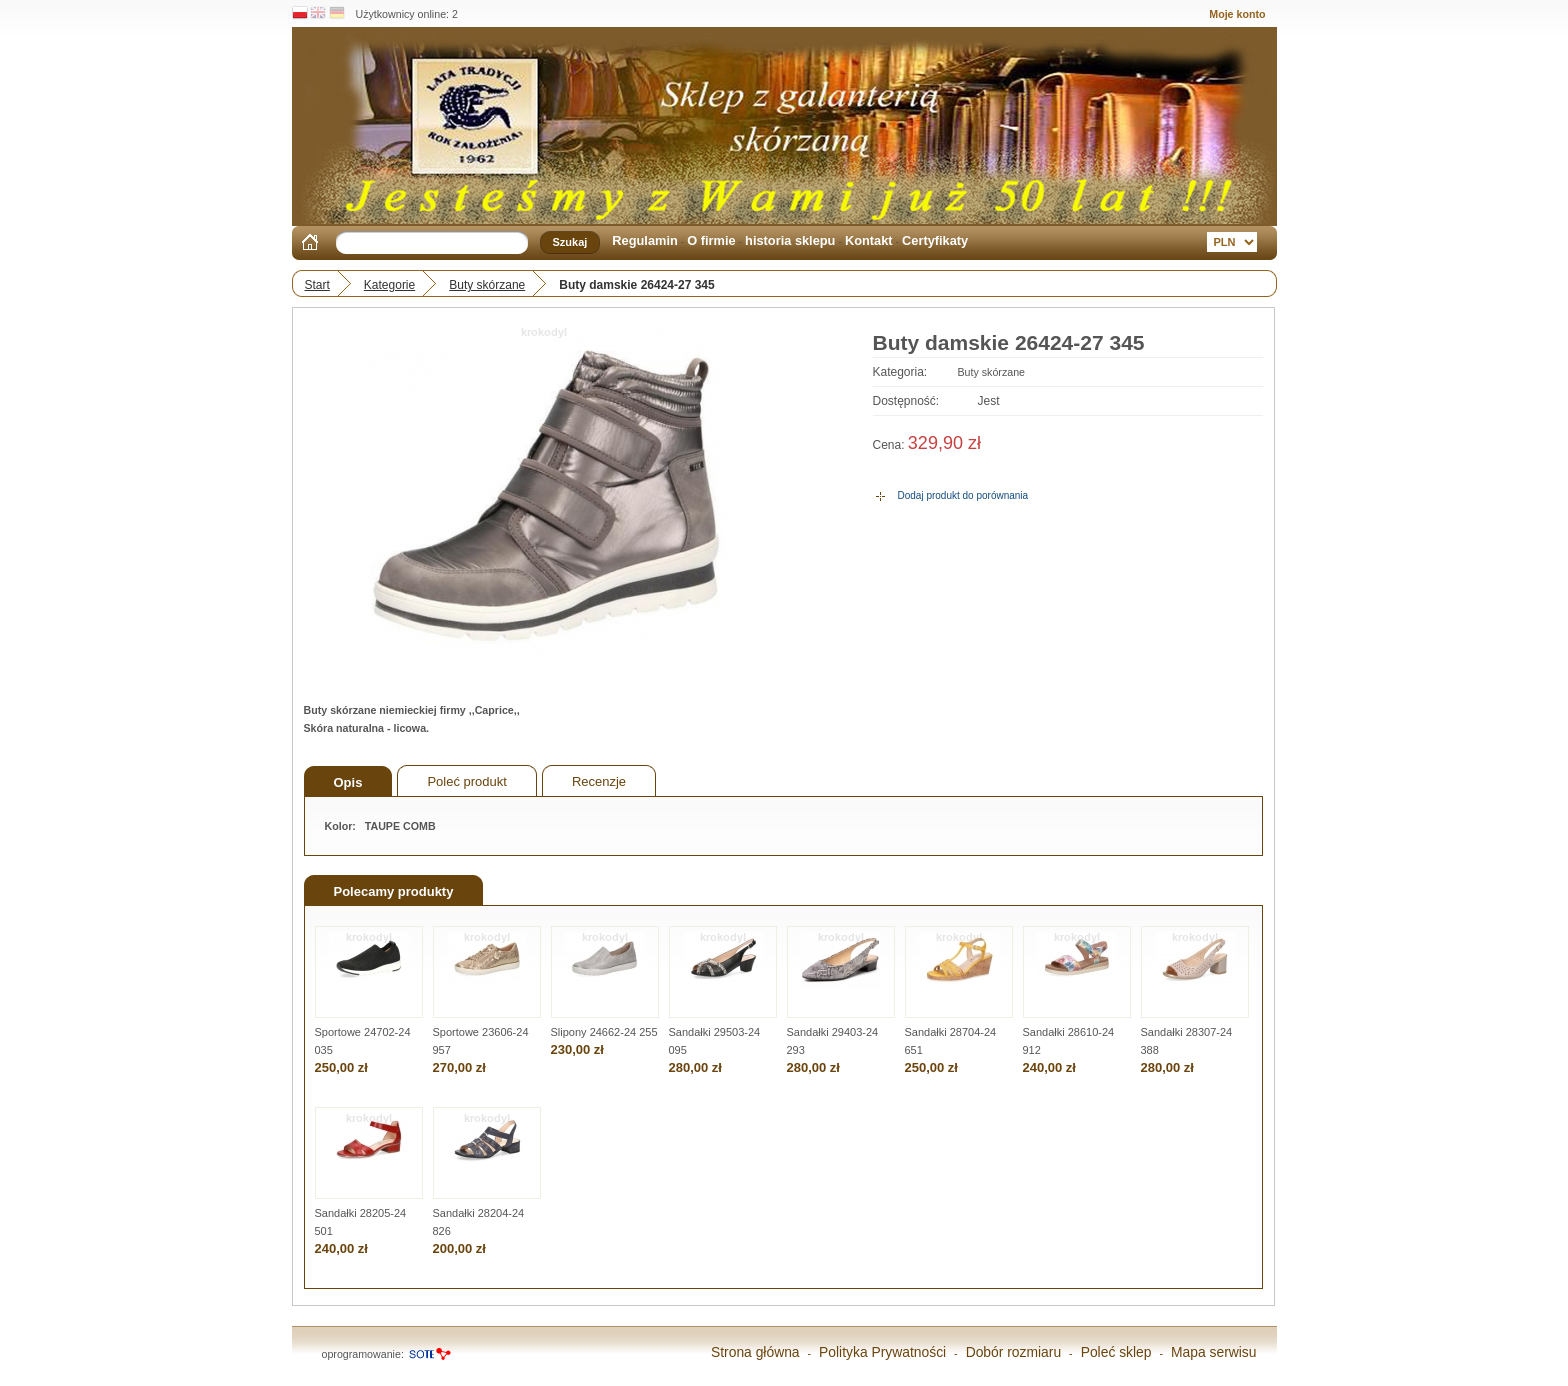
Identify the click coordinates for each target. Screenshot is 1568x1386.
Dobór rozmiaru (1014, 1352)
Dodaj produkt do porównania (963, 495)
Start (317, 285)
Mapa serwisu (1214, 1352)
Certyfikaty (935, 240)
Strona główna (755, 1352)
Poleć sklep (1116, 1352)
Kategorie (389, 285)
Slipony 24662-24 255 (604, 1032)
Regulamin (644, 240)
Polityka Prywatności (882, 1352)
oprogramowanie (361, 1354)
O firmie (711, 240)
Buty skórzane (487, 285)
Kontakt (869, 240)
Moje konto (1237, 14)
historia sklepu (790, 240)
